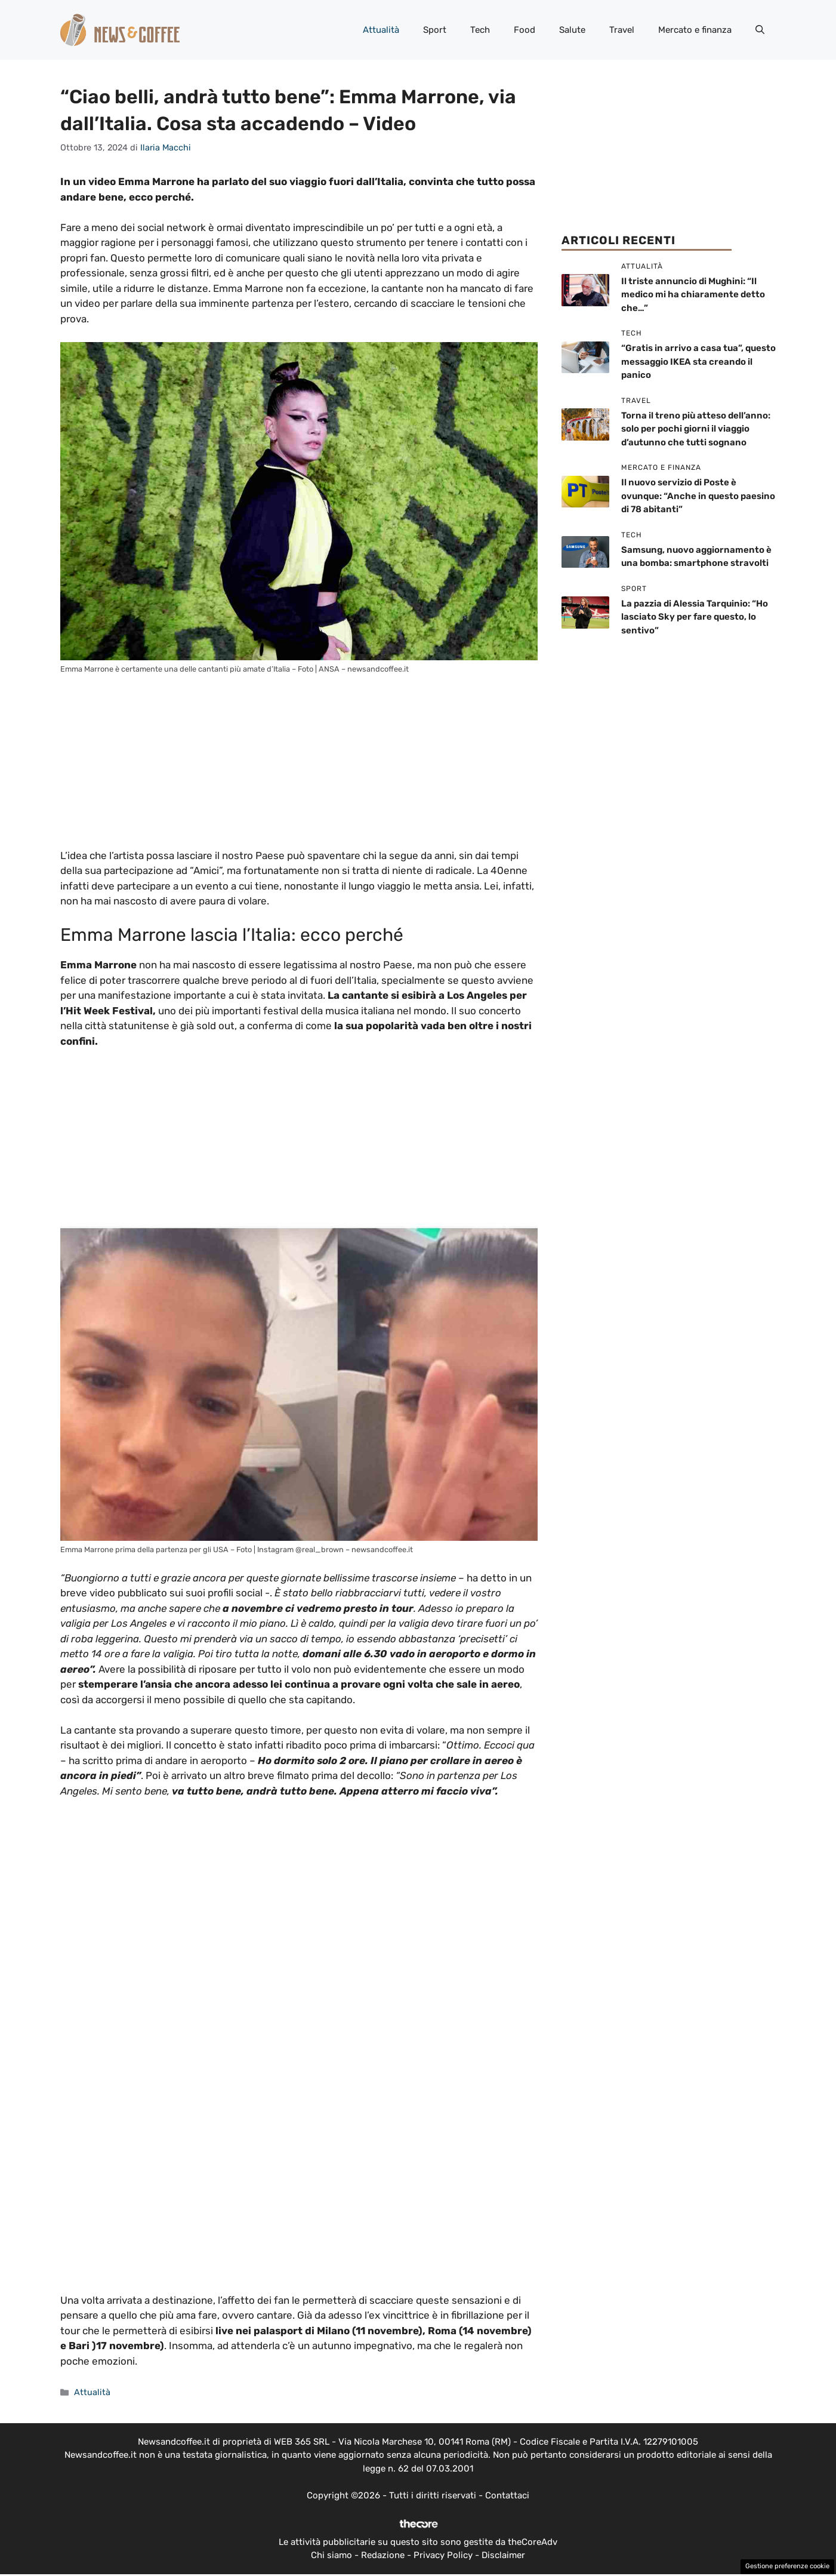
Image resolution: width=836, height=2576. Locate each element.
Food (524, 29)
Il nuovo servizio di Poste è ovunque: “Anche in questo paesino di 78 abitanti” (698, 496)
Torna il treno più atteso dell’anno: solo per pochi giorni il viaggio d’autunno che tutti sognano (695, 429)
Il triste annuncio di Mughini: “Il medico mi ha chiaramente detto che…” (693, 294)
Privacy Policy (443, 2555)
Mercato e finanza (695, 29)
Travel (621, 29)
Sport (434, 29)
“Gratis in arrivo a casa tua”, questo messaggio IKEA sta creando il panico (698, 361)
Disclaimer (503, 2555)
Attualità (381, 29)
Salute (572, 29)
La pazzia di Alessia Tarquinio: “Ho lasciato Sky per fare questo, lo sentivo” (694, 617)
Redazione (383, 2555)
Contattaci (507, 2495)
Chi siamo (331, 2555)
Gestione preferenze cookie (787, 2566)
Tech (480, 29)
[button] (760, 30)
